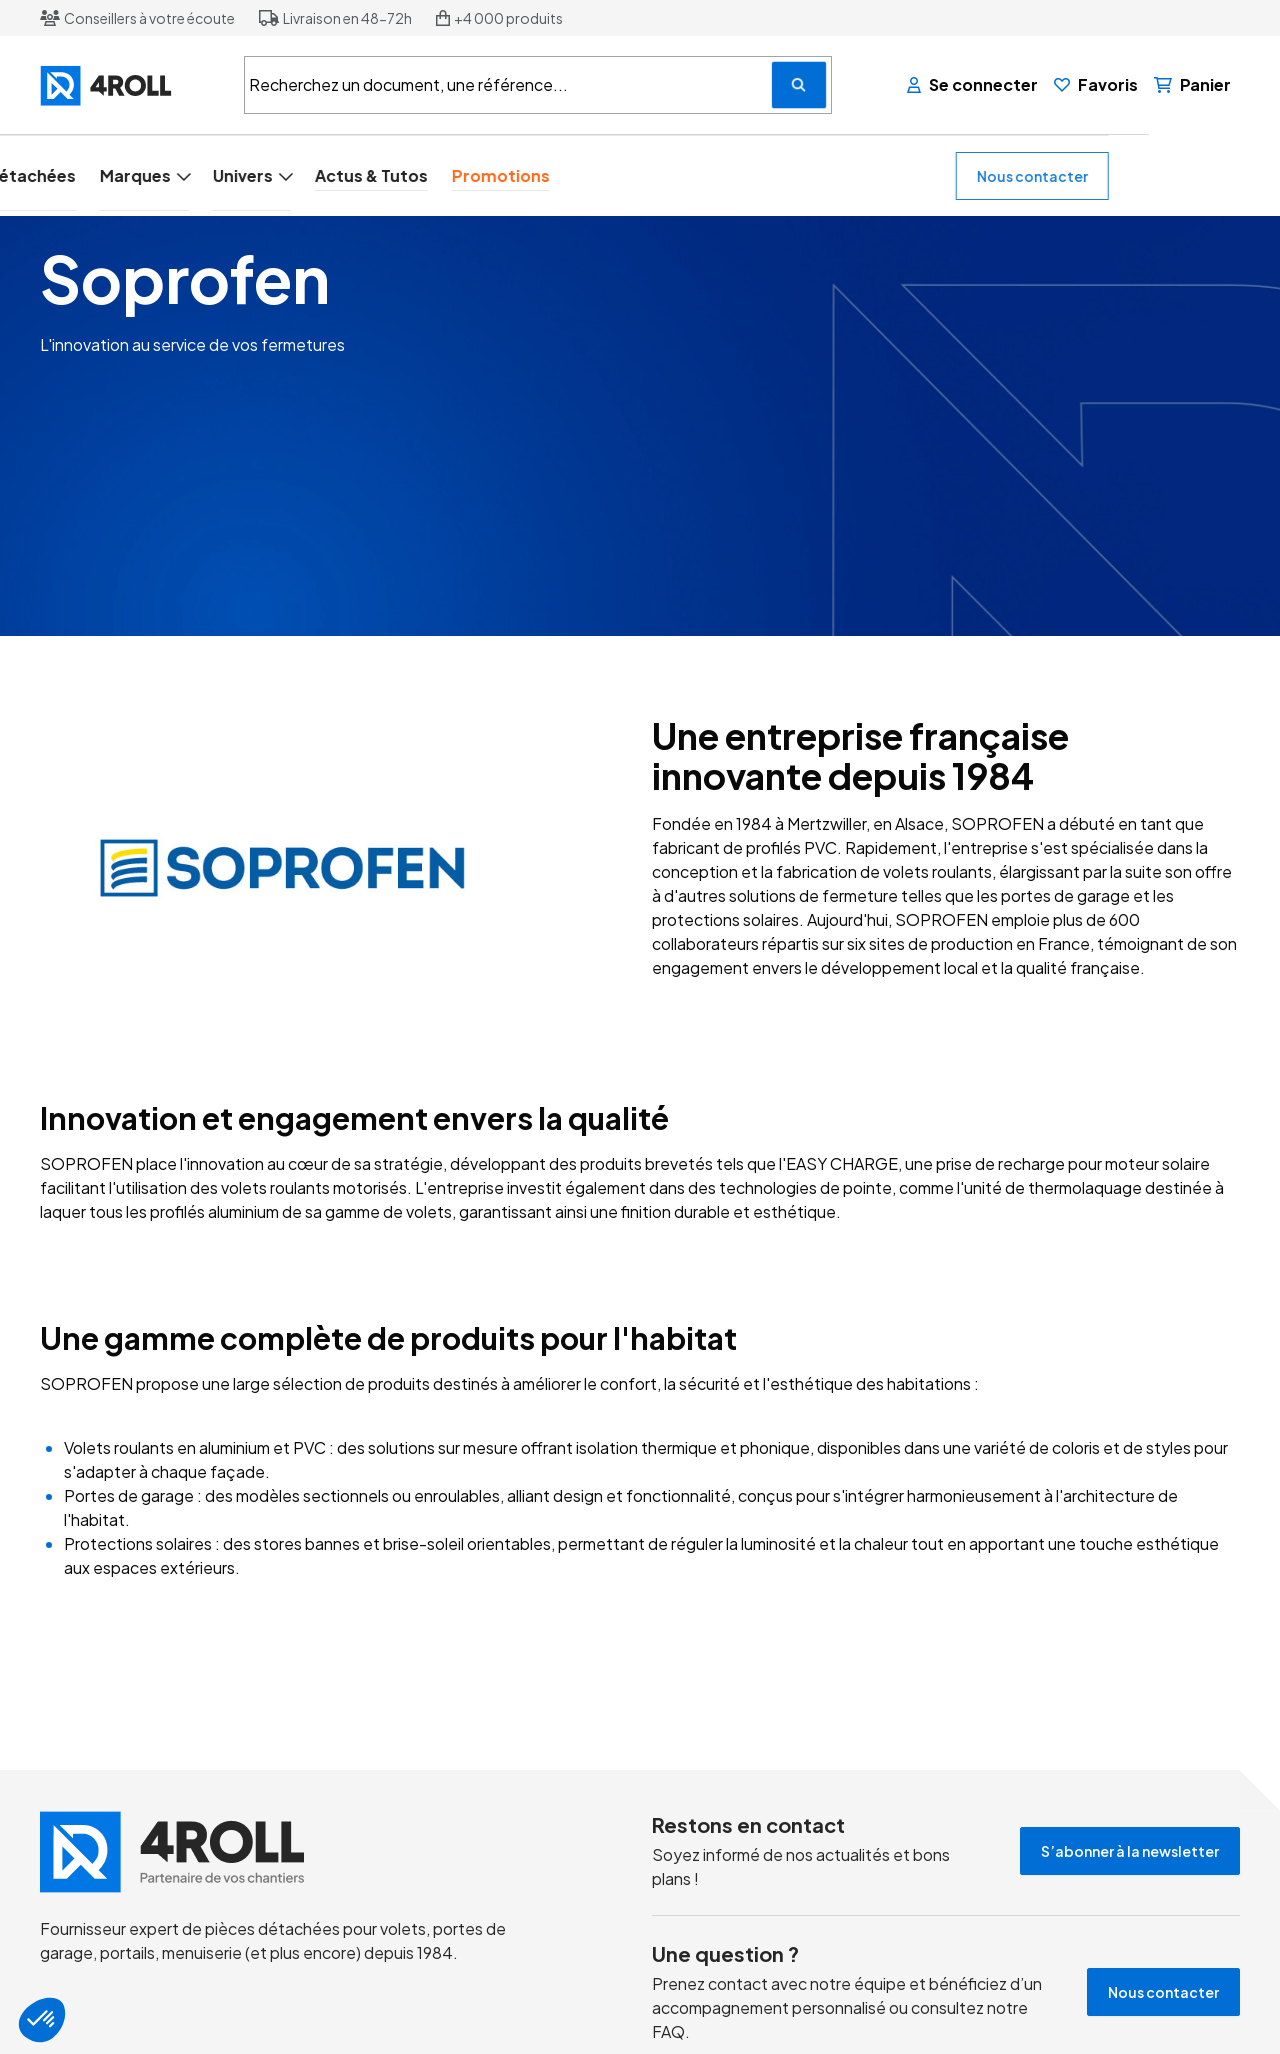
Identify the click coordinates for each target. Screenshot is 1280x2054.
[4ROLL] (130, 85)
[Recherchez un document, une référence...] (799, 85)
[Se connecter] (973, 85)
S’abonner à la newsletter (1130, 1850)
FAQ (668, 2030)
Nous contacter (1163, 175)
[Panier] (1193, 85)
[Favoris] (1097, 85)
